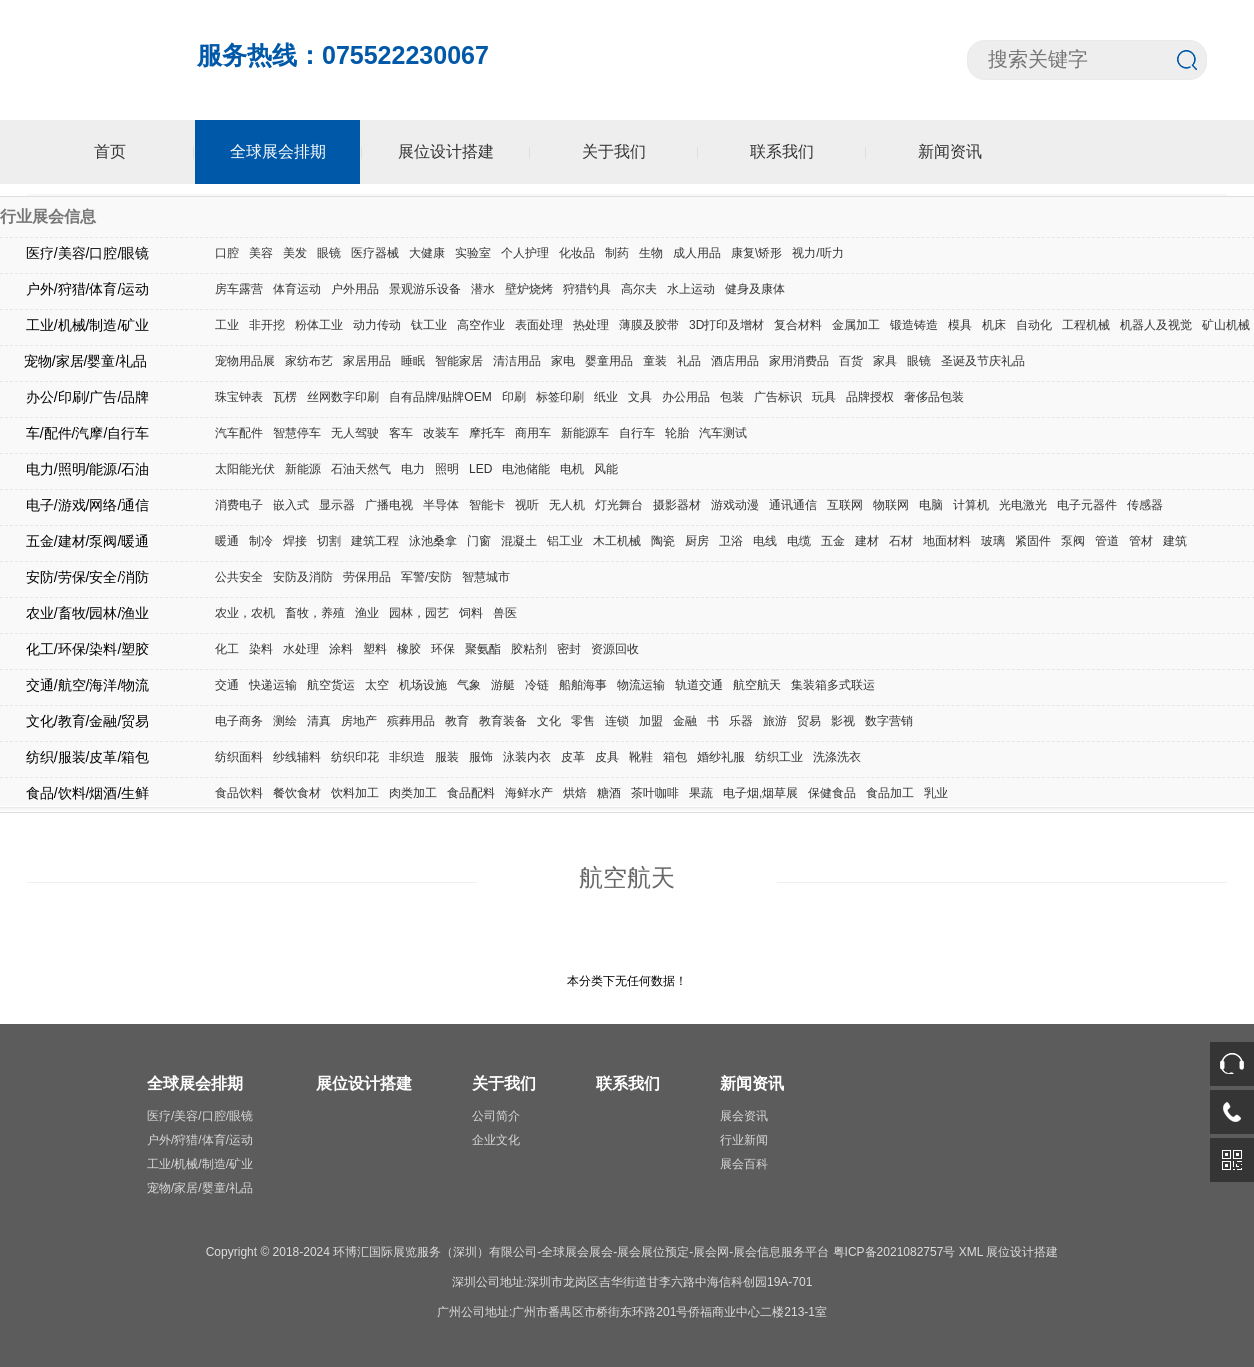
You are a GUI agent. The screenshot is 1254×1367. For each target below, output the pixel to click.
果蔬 (701, 793)
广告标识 (778, 397)
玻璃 (993, 541)
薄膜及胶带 (649, 325)
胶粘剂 (529, 649)
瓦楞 (285, 397)
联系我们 (782, 151)
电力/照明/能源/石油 (88, 469)
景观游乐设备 (425, 289)
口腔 (227, 253)
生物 (651, 253)
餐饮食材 (297, 793)
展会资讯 (744, 1116)
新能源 (303, 469)
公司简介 (496, 1116)
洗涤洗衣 (837, 757)
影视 (843, 721)
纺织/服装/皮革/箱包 (88, 757)
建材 (867, 541)
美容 (261, 253)
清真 (319, 721)
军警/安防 (426, 577)
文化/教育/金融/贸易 (88, 721)
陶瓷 (663, 541)
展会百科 (744, 1164)
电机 (572, 469)
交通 (227, 685)
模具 (960, 325)
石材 (901, 541)
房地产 (359, 721)
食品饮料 (239, 793)
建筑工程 (375, 541)
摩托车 (487, 433)
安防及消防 (303, 577)
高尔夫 (639, 289)
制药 (617, 253)
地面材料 (947, 541)
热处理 (591, 325)
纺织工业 (779, 757)
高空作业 (481, 325)
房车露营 (239, 289)
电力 (413, 469)
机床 (994, 325)
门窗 (479, 541)
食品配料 (471, 793)
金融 (685, 721)
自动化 (1034, 325)
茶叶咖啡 (655, 793)
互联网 (845, 505)
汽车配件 (239, 433)
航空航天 (757, 685)
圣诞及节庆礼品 (983, 361)
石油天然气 (361, 469)
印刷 (514, 397)
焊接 (295, 541)
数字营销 (889, 721)
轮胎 (677, 433)
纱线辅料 (297, 757)
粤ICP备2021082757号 (894, 1252)
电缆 (799, 541)
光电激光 (1023, 505)
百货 (851, 361)
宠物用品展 (245, 361)
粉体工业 (319, 325)
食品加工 (890, 793)
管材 (1141, 541)
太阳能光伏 (245, 469)
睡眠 (413, 361)
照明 (447, 469)
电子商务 (239, 721)
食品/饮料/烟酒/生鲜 (88, 793)
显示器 (337, 505)
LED (480, 469)
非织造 (407, 757)
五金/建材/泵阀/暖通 (88, 541)
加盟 (651, 721)
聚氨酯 (483, 649)
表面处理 (539, 325)
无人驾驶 (355, 433)
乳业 (936, 793)
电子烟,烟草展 (760, 793)
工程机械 (1086, 325)
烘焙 (575, 793)
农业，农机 (245, 613)
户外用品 (355, 289)
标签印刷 (560, 397)
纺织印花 (355, 757)
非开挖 (267, 325)
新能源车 (585, 433)
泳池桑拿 (433, 541)
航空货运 (331, 685)
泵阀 (1073, 541)
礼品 (689, 361)
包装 (732, 397)
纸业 (606, 397)
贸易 (809, 721)
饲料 (471, 613)
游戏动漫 (735, 505)
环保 (443, 649)
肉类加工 (413, 793)
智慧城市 (486, 577)
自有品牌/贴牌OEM (440, 397)
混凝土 (519, 541)
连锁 (617, 721)
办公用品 (686, 397)
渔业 (367, 613)
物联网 (891, 505)
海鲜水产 (529, 793)
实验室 (473, 253)
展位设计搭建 (446, 151)
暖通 (227, 541)
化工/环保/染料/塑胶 (88, 649)
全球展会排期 (278, 151)
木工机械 (617, 541)
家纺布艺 (309, 361)
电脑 (931, 505)
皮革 (573, 757)
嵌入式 (291, 505)
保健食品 (832, 793)
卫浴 (731, 541)
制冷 (261, 541)
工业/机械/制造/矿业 (88, 325)
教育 (457, 721)
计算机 (971, 505)
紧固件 (1033, 541)
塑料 (375, 649)
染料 (261, 649)
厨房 (697, 541)
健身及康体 (755, 289)
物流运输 (641, 685)
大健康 (427, 253)
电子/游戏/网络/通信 (88, 505)
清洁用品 (517, 361)
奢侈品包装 (934, 397)
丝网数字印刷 (343, 397)
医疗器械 (375, 253)
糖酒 (609, 793)
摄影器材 (677, 505)
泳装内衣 (527, 757)
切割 (329, 541)
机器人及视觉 (1156, 325)
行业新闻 (744, 1140)
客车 (401, 433)
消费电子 (239, 505)
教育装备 (503, 721)
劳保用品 (367, 577)
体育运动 (297, 289)
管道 (1107, 541)
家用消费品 (799, 361)
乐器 (741, 721)
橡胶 (409, 649)
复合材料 (798, 325)
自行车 (637, 433)
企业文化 (496, 1140)
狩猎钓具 (587, 289)
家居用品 (367, 361)
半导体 (441, 505)
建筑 (1175, 541)
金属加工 (856, 325)
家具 (885, 361)
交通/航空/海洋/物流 (88, 685)
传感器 (1145, 505)
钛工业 (429, 325)
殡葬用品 (411, 721)
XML (971, 1252)
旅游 (775, 721)
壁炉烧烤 (529, 289)
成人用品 (697, 253)
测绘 (285, 721)
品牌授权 (870, 397)
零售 (583, 721)
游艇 (503, 685)
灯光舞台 (619, 505)
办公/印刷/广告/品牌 (88, 397)
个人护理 (525, 253)
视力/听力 (817, 253)
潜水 (483, 289)
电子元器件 (1087, 505)
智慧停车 (297, 433)
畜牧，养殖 (315, 613)
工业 (227, 325)
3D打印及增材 (726, 325)
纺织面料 (239, 757)
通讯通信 (793, 505)
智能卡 (487, 505)
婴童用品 (609, 361)
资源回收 (615, 649)
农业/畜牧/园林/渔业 (88, 613)
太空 (377, 685)
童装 (655, 361)
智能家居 (459, 361)
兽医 (505, 613)
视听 (527, 505)
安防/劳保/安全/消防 (88, 577)
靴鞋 (641, 757)
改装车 (441, 433)
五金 (833, 541)
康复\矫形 (756, 253)
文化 (549, 721)
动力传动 (377, 325)
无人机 (567, 505)
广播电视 (389, 505)
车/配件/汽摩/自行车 (88, 433)
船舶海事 (583, 685)
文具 (640, 397)
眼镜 (329, 253)
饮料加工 (355, 793)
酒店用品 (735, 361)
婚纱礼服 (721, 757)
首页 (110, 151)
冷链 (537, 685)
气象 (469, 685)
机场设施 (423, 685)
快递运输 (273, 685)
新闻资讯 (950, 151)
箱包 (675, 757)
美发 (295, 253)
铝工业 (565, 541)
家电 (563, 361)
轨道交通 (699, 685)
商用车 (533, 433)
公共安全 (239, 577)
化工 (227, 649)
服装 (447, 757)
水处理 (301, 649)
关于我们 (614, 151)
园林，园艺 (419, 613)
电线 (765, 541)
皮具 (607, 757)
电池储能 (526, 469)
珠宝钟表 (239, 397)
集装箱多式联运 (833, 685)
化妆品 (577, 253)
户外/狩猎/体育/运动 (88, 289)
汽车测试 (723, 433)
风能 (606, 469)
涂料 (341, 649)
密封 (569, 649)
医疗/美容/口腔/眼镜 (88, 253)
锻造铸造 (914, 325)
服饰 (481, 757)
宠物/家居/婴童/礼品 (88, 361)
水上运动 (691, 289)
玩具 (824, 397)
